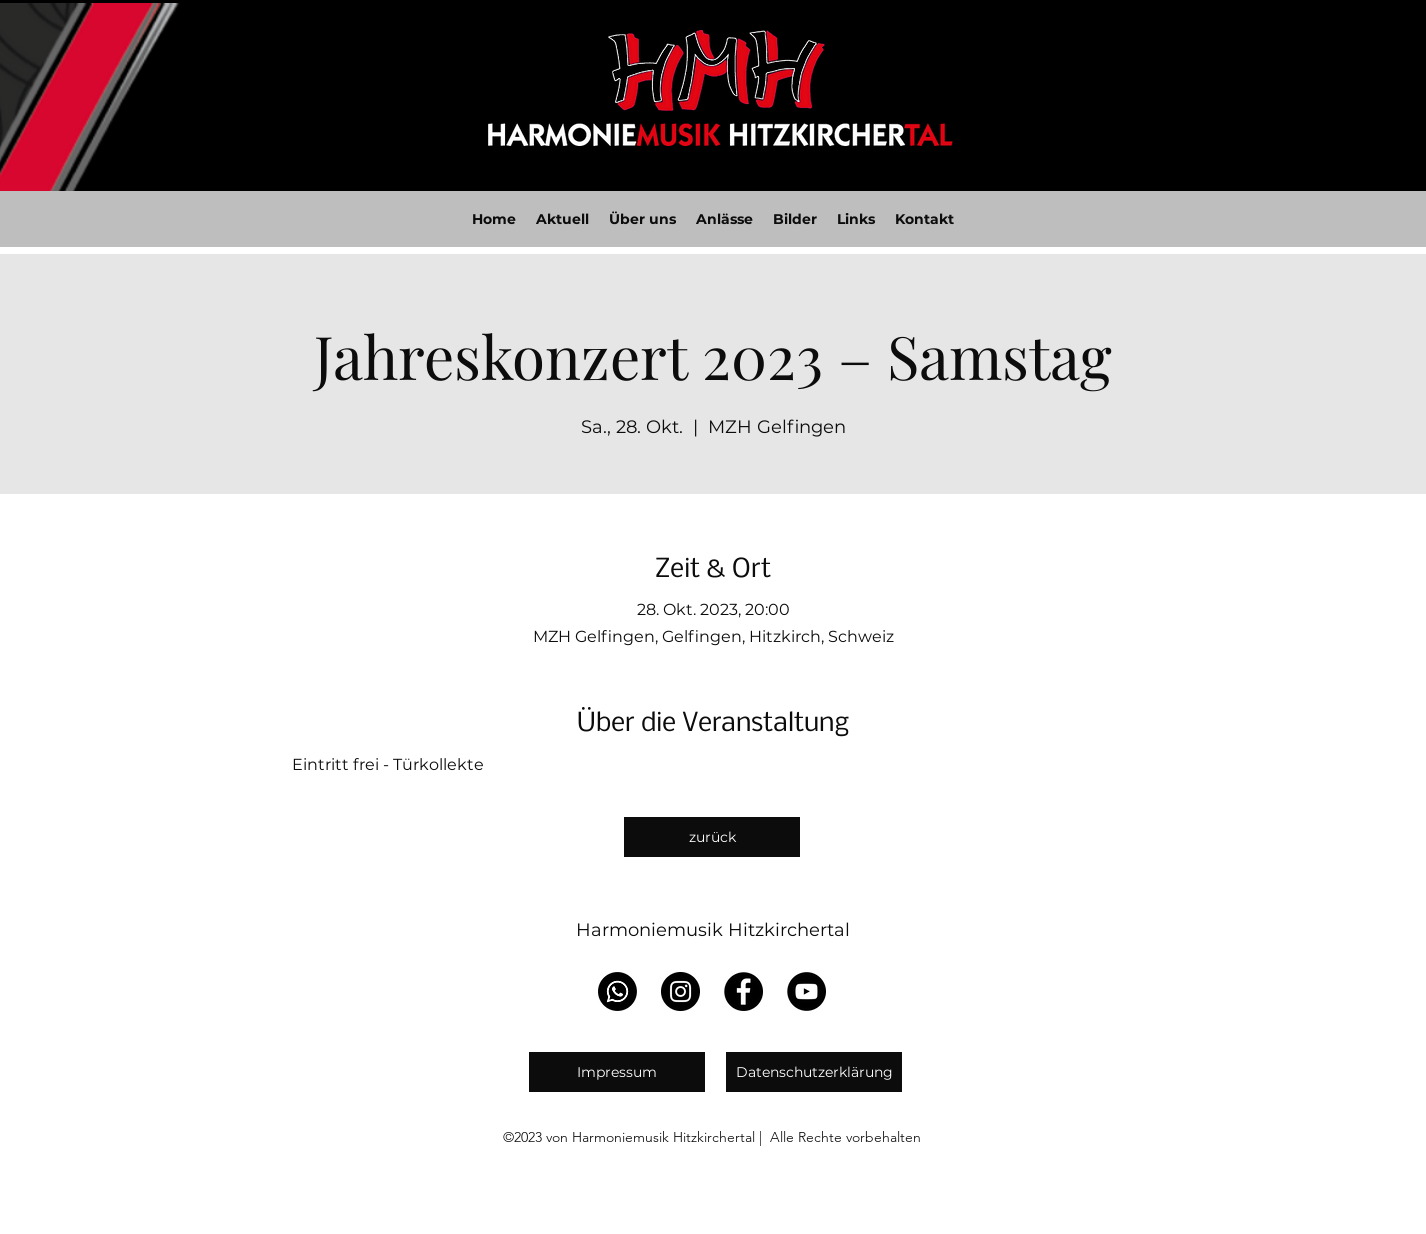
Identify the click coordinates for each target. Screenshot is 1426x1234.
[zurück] (712, 837)
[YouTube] (806, 991)
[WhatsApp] (617, 991)
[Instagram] (680, 991)
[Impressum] (617, 1072)
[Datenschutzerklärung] (814, 1072)
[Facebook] (743, 991)
